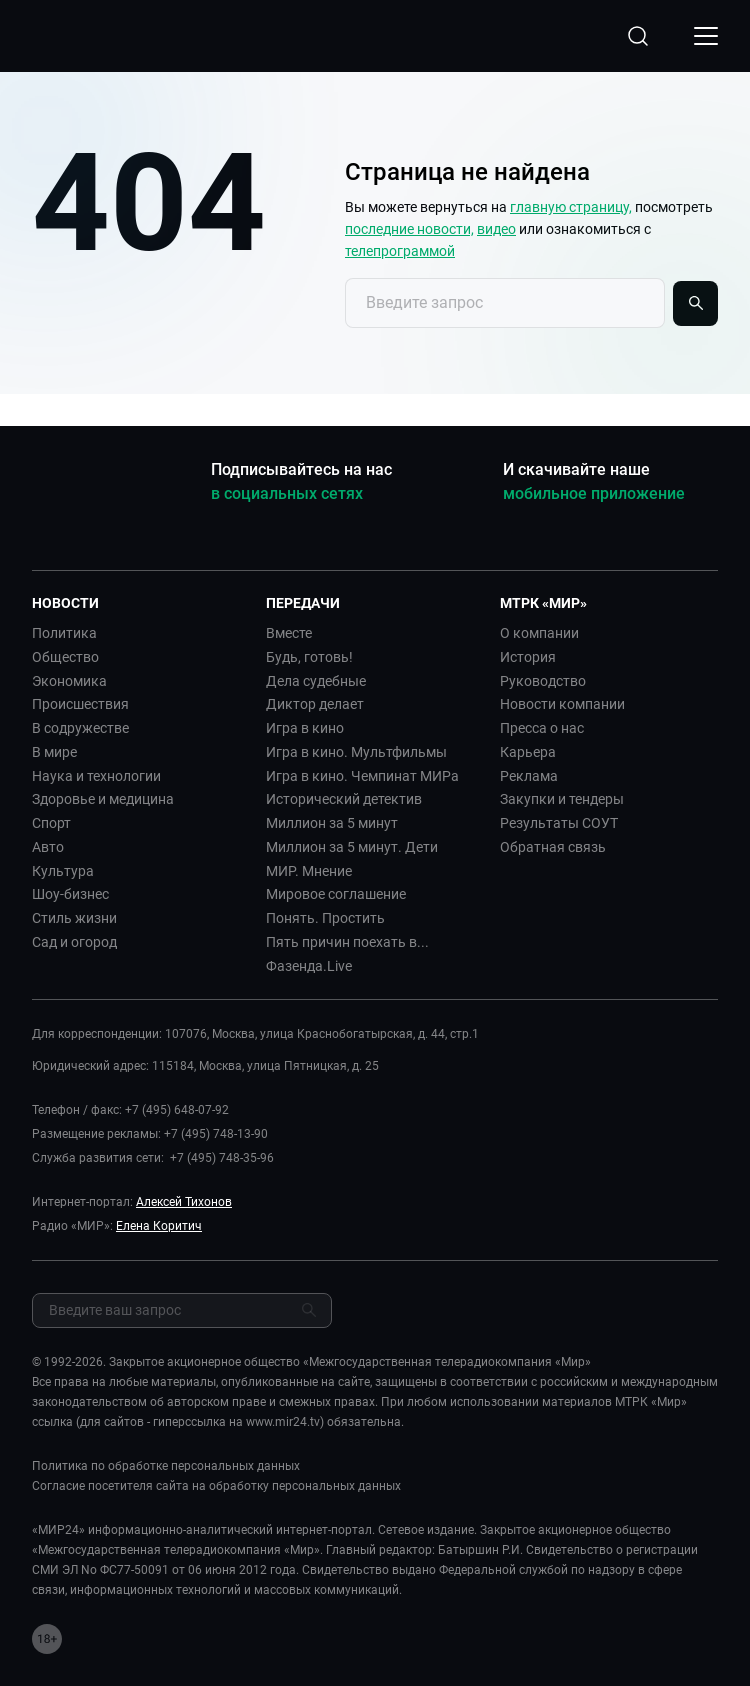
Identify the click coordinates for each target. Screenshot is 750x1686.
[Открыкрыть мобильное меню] (706, 36)
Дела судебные (316, 681)
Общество (65, 657)
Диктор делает (315, 704)
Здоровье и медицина (103, 799)
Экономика (69, 681)
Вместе (289, 633)
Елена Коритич (159, 1226)
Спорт (51, 823)
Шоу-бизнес (70, 894)
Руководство (543, 681)
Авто (48, 847)
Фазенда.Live (309, 966)
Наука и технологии (96, 776)
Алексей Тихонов (184, 1202)
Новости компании (562, 704)
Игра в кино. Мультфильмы (356, 752)
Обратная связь (553, 847)
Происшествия (80, 704)
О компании (539, 633)
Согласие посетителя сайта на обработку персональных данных (216, 1486)
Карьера (528, 752)
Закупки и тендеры (562, 799)
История (528, 657)
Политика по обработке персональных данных (166, 1466)
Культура (63, 871)
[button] (141, 603)
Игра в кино (305, 728)
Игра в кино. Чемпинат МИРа (362, 776)
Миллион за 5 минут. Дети (352, 847)
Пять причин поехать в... (347, 942)
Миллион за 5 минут (332, 823)
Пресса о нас (542, 728)
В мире (54, 752)
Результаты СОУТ (559, 823)
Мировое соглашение (336, 894)
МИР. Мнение (309, 871)
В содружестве (80, 728)
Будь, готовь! (309, 657)
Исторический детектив (344, 799)
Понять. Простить (325, 918)
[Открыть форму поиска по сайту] (638, 36)
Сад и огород (74, 942)
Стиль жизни (74, 918)
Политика (64, 633)
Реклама (529, 776)
